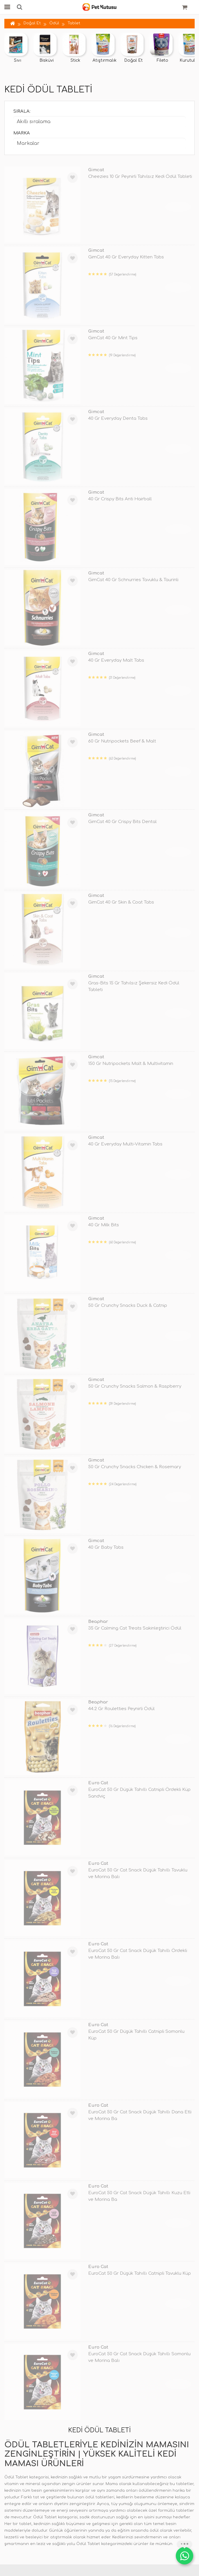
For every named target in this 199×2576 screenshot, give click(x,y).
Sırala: (21, 111)
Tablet (74, 23)
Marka (21, 133)
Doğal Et (32, 23)
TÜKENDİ (178, 206)
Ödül (54, 23)
